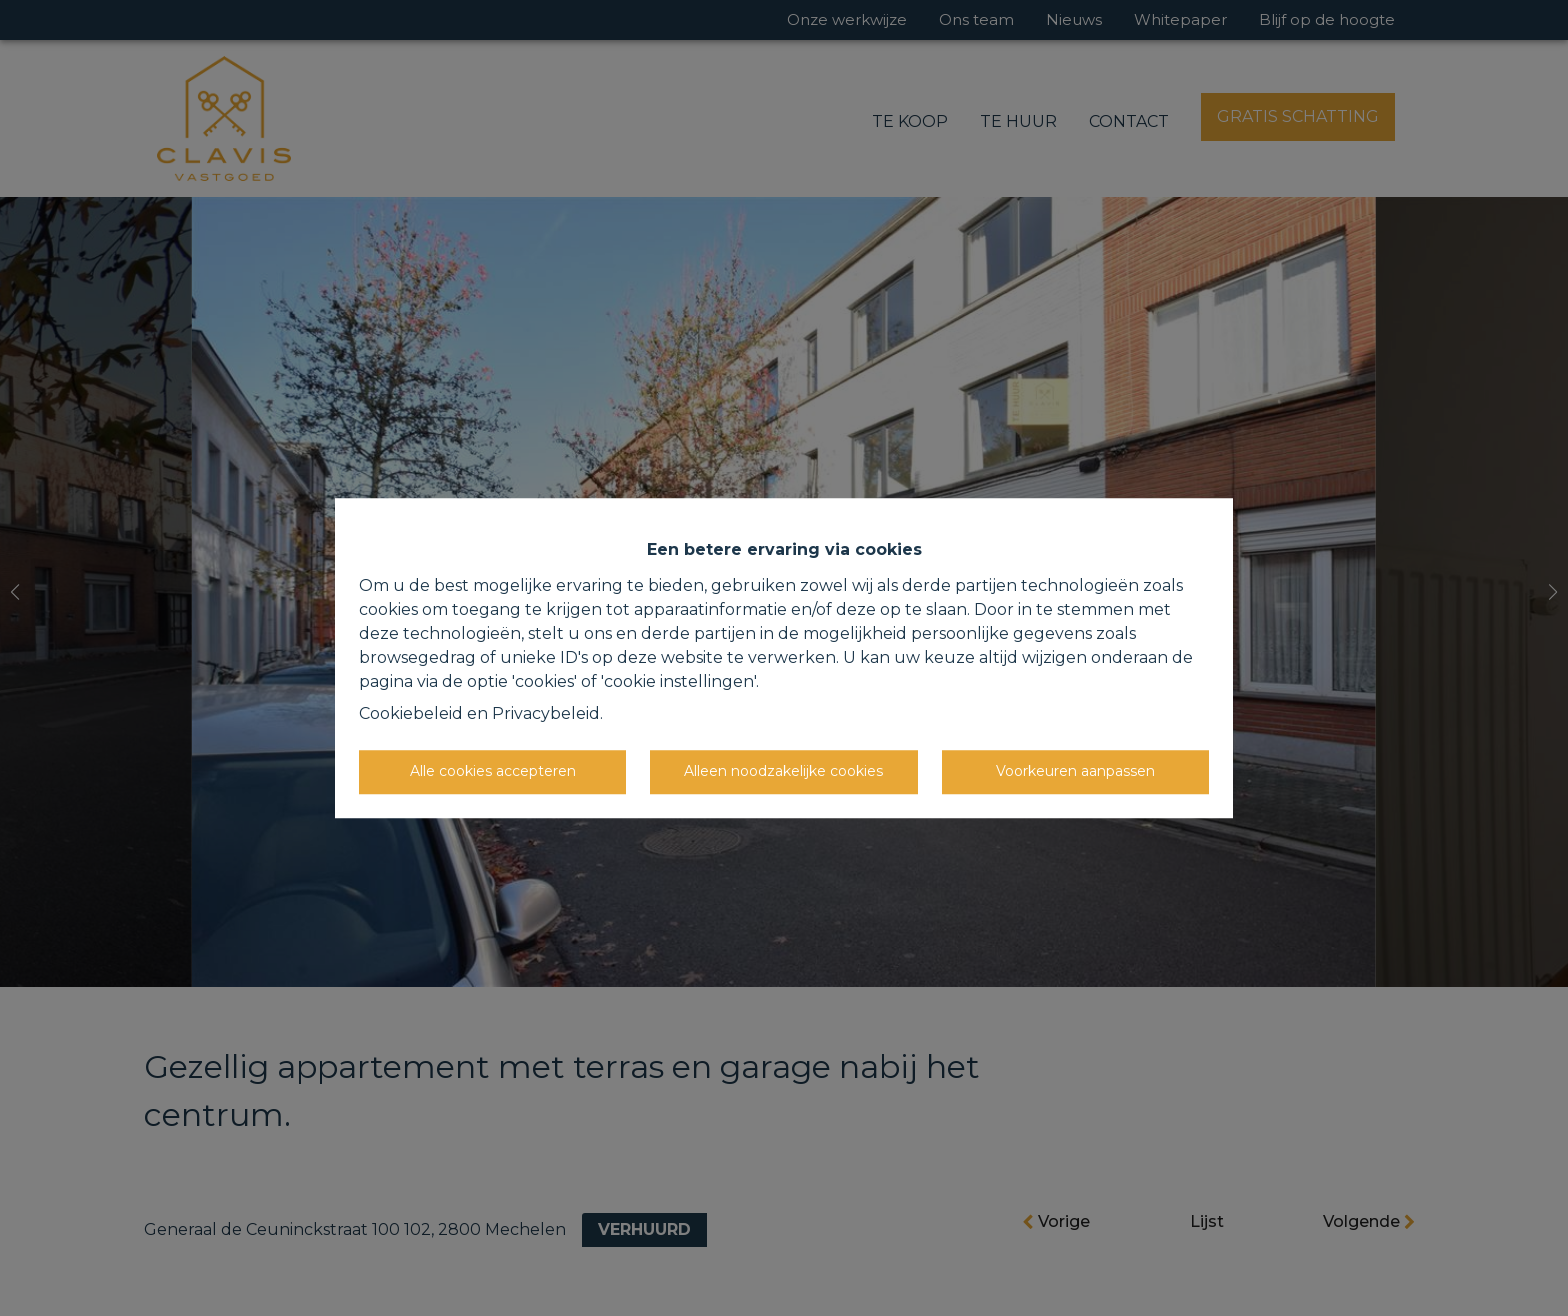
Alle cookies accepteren (493, 771)
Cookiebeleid (411, 713)
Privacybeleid (546, 713)
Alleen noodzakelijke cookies (783, 771)
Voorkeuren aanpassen (1075, 771)
